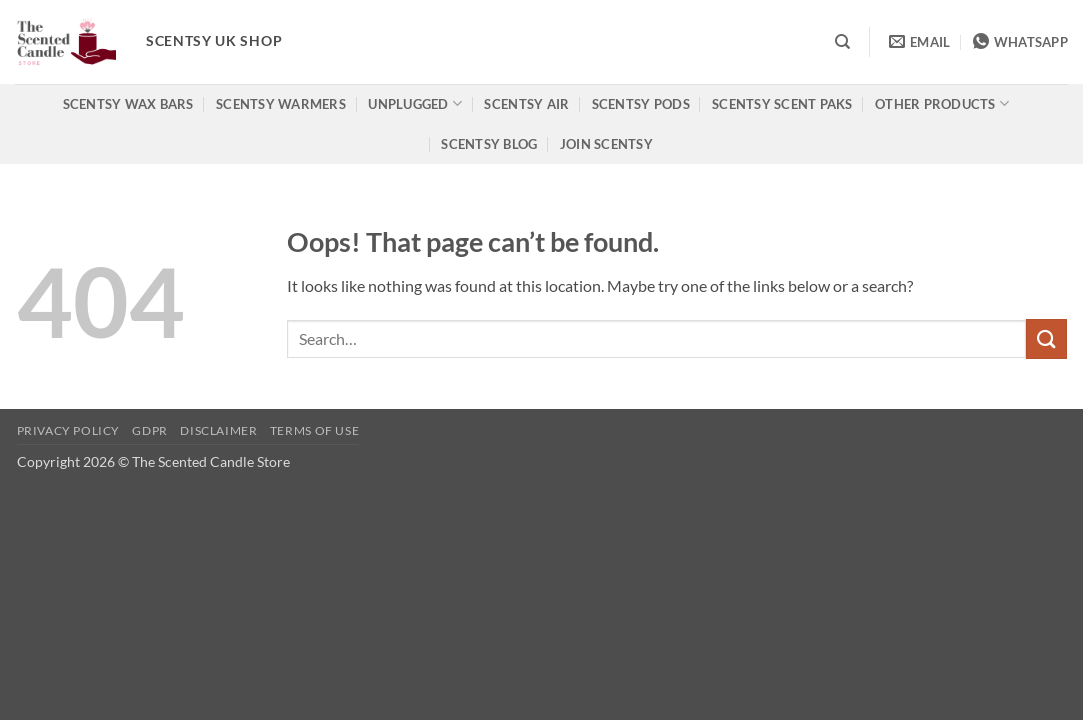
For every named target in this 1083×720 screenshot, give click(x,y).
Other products (942, 103)
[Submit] (1046, 338)
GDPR (149, 430)
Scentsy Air (526, 104)
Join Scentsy (606, 144)
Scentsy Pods (641, 104)
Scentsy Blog (489, 144)
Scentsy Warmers (281, 104)
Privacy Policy (69, 430)
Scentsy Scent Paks (782, 104)
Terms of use (314, 430)
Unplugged (415, 103)
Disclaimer (218, 430)
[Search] (842, 42)
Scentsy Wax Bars (128, 104)
